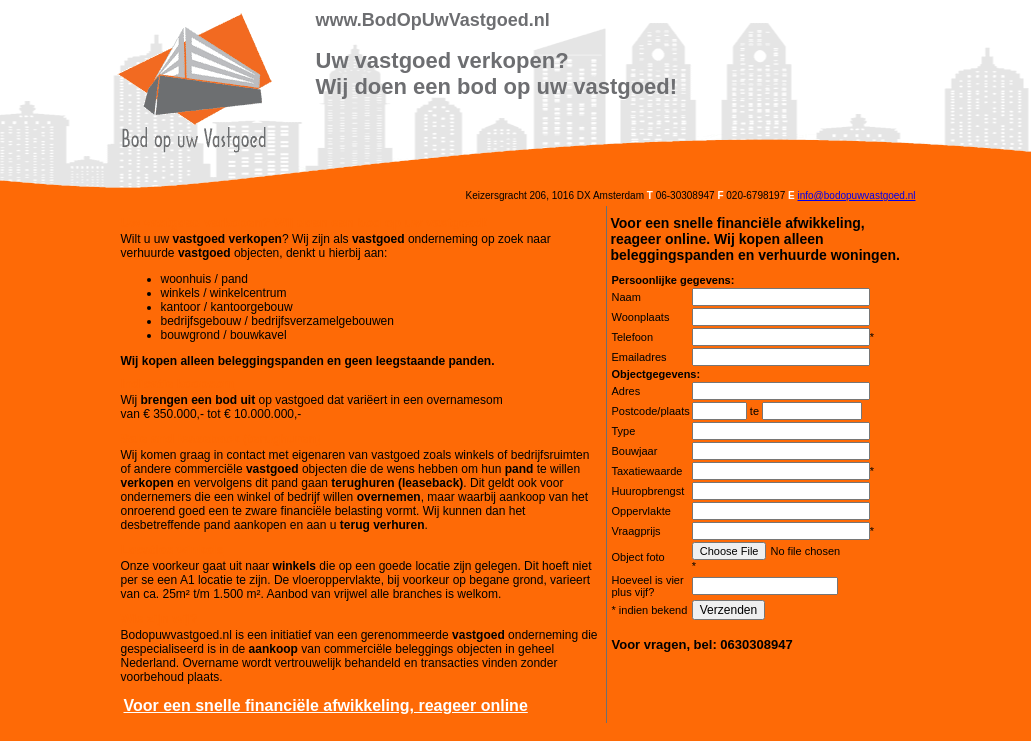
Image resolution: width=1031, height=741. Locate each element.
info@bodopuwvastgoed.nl (856, 195)
